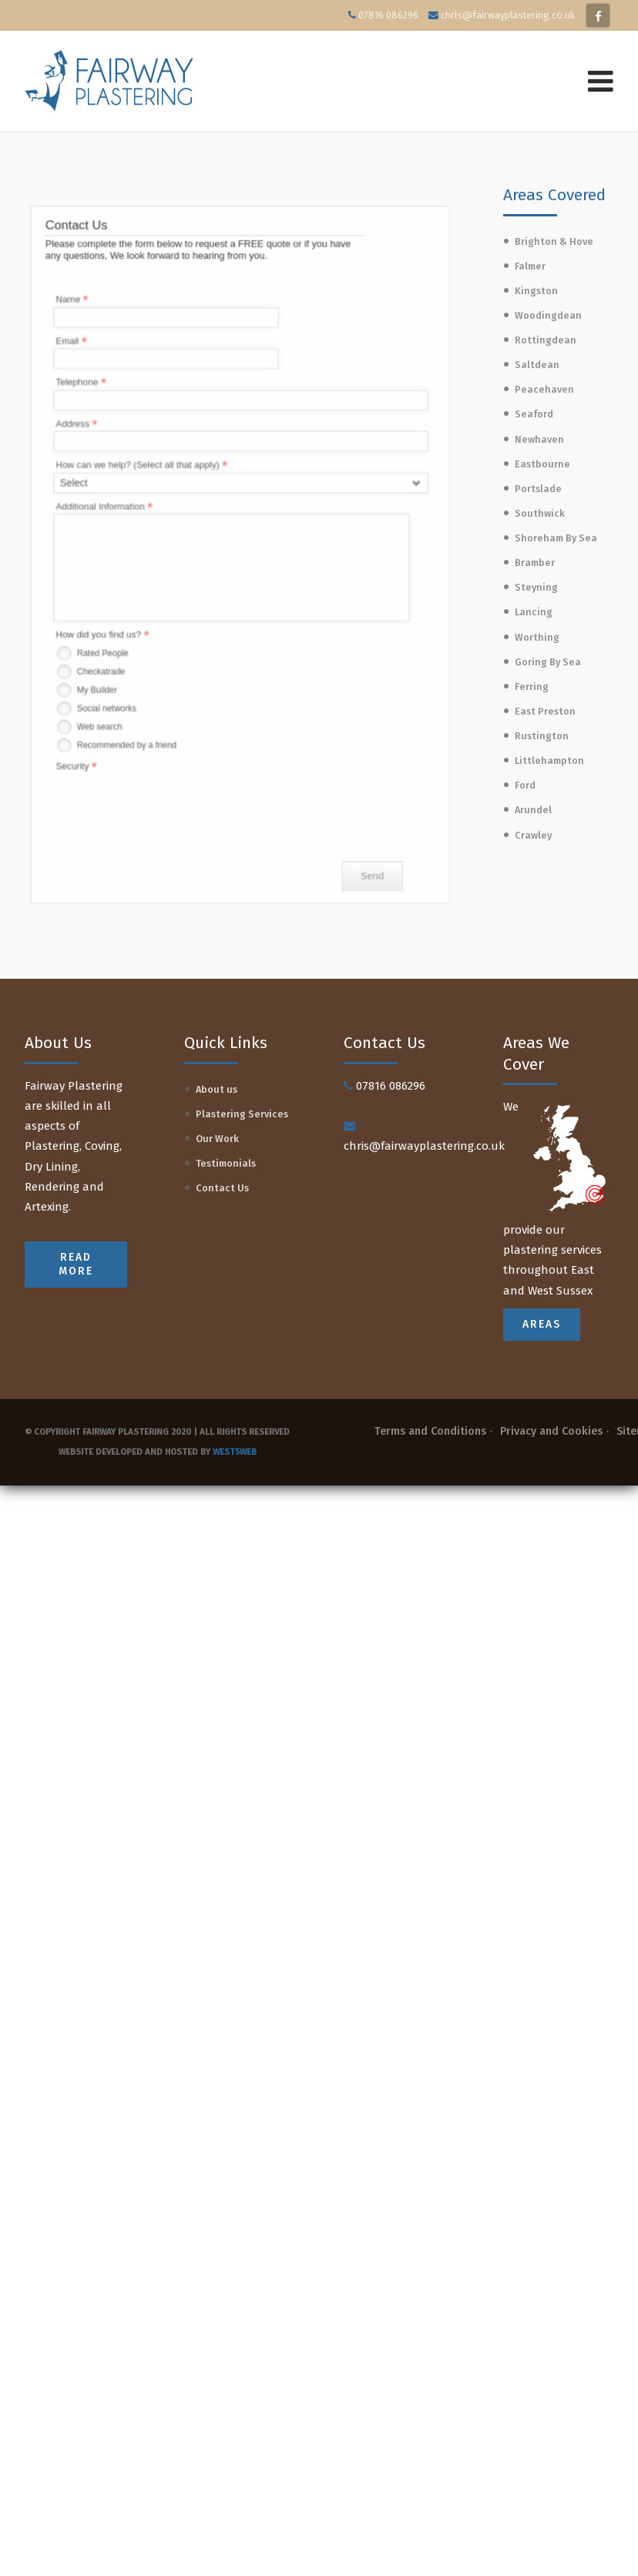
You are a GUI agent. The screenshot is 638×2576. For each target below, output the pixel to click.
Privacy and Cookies (551, 1431)
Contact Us (222, 1188)
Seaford (534, 414)
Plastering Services (242, 1114)
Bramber (535, 562)
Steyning (536, 587)
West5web (235, 1452)
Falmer (530, 266)
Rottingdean (545, 340)
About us (216, 1089)
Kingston (536, 290)
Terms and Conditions (430, 1431)
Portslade (538, 488)
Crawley (533, 835)
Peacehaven (544, 389)
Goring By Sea (548, 662)
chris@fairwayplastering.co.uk (508, 15)
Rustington (542, 736)
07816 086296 (388, 15)
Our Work (217, 1138)
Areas (541, 1324)
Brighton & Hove (554, 241)
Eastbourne (542, 464)
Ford (525, 785)
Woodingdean (548, 315)
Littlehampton (549, 760)
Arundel (533, 810)
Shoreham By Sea (556, 538)
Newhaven (539, 439)
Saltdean (537, 364)
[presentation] (170, 774)
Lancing (533, 612)
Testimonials (226, 1163)
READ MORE (76, 1264)
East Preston (545, 711)
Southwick (540, 513)
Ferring (532, 686)
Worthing (537, 637)
